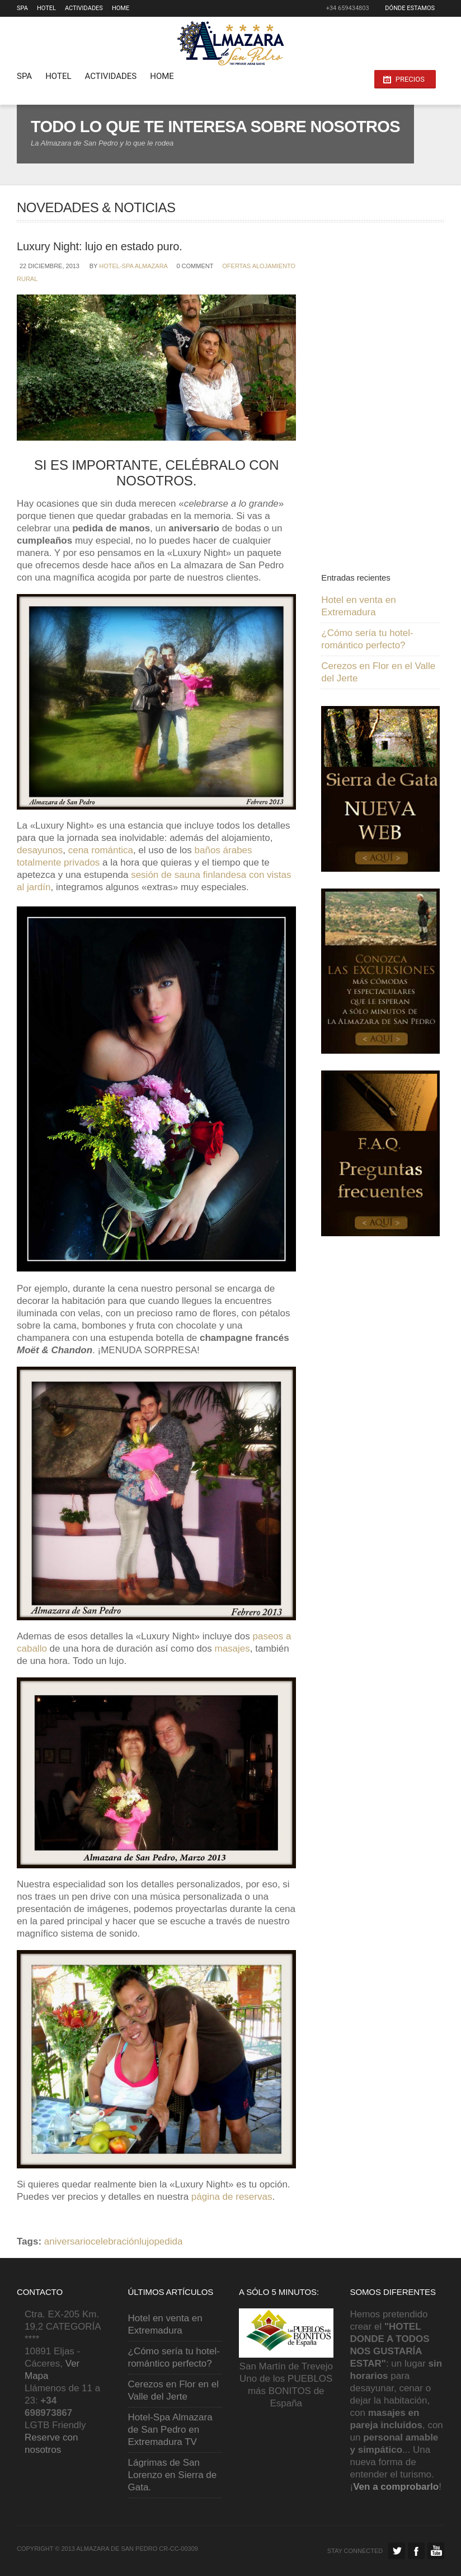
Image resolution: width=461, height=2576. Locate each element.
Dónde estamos (410, 8)
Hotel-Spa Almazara (133, 266)
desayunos (40, 850)
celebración (115, 2241)
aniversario (67, 2241)
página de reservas (231, 2196)
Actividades (84, 8)
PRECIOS (410, 79)
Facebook (416, 2550)
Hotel (46, 8)
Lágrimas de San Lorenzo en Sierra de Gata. (172, 2475)
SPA (22, 8)
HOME (120, 8)
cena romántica (100, 850)
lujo (146, 2241)
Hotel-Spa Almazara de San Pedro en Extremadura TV (170, 2429)
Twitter (396, 2550)
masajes (232, 1648)
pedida (168, 2241)
